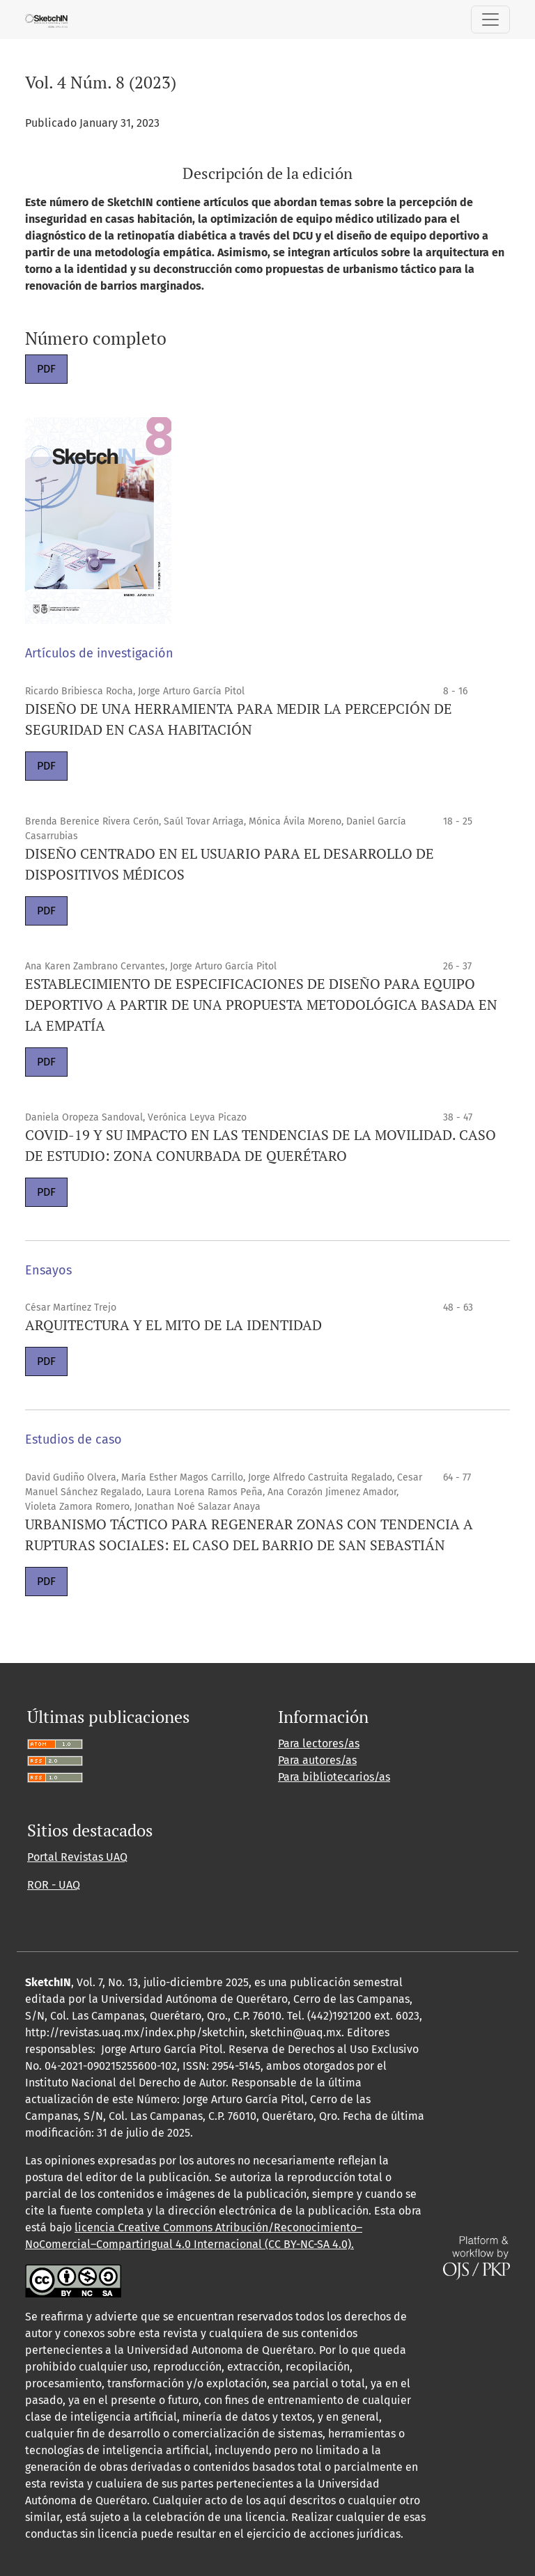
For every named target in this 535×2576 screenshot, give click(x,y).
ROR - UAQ (53, 1884)
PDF (46, 368)
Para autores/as (317, 1760)
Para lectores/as (318, 1743)
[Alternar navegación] (490, 19)
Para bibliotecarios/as (334, 1776)
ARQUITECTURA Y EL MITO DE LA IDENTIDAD (173, 1325)
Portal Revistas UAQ (77, 1857)
